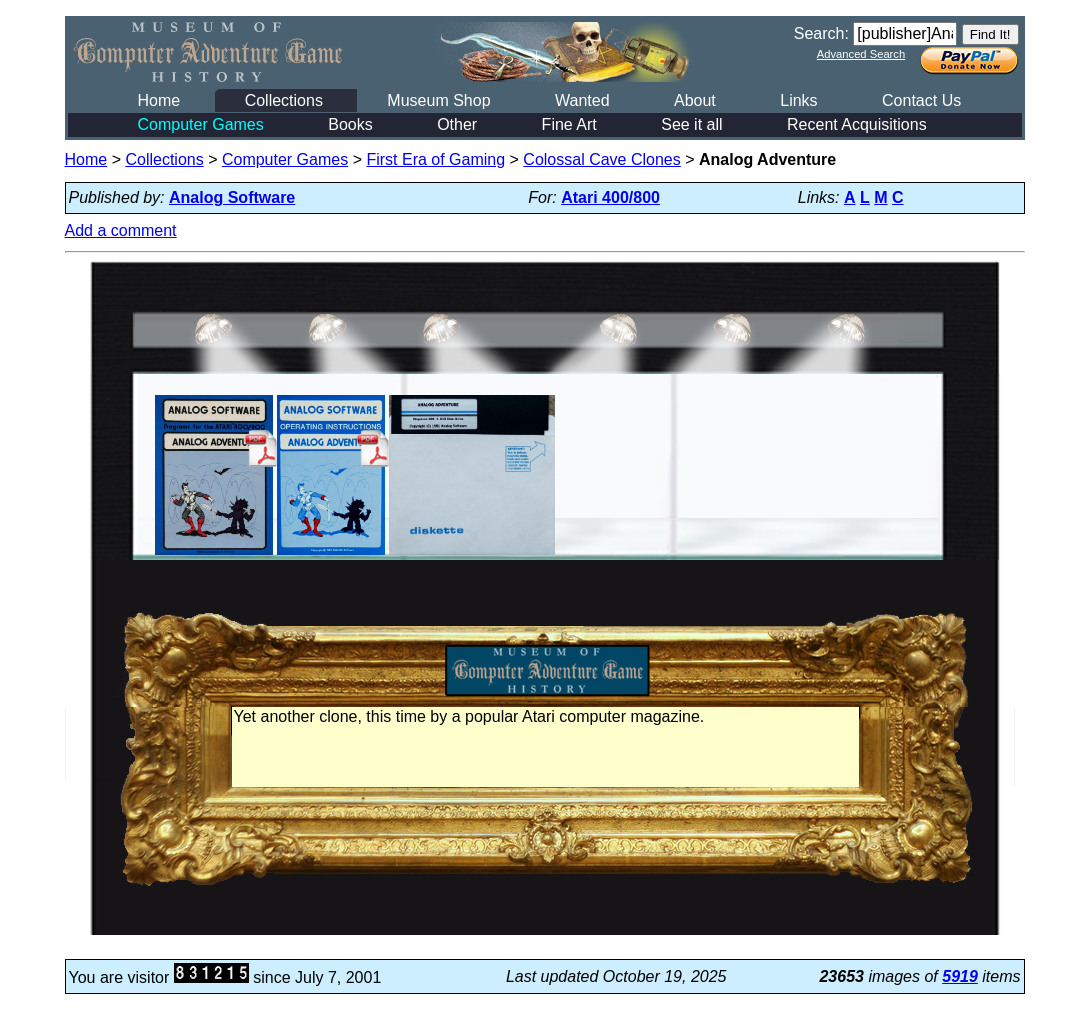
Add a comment (121, 230)
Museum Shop (438, 100)
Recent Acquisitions (857, 124)
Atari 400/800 (610, 197)
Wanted (582, 100)
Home (159, 100)
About (695, 100)
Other (457, 124)
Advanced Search (861, 54)
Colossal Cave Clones (601, 159)
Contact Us (921, 100)
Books (350, 124)
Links (798, 100)
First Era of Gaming (435, 159)
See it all (691, 124)
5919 (960, 976)
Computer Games (201, 124)
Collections (284, 100)
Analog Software (232, 197)
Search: (821, 33)
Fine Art (569, 124)
